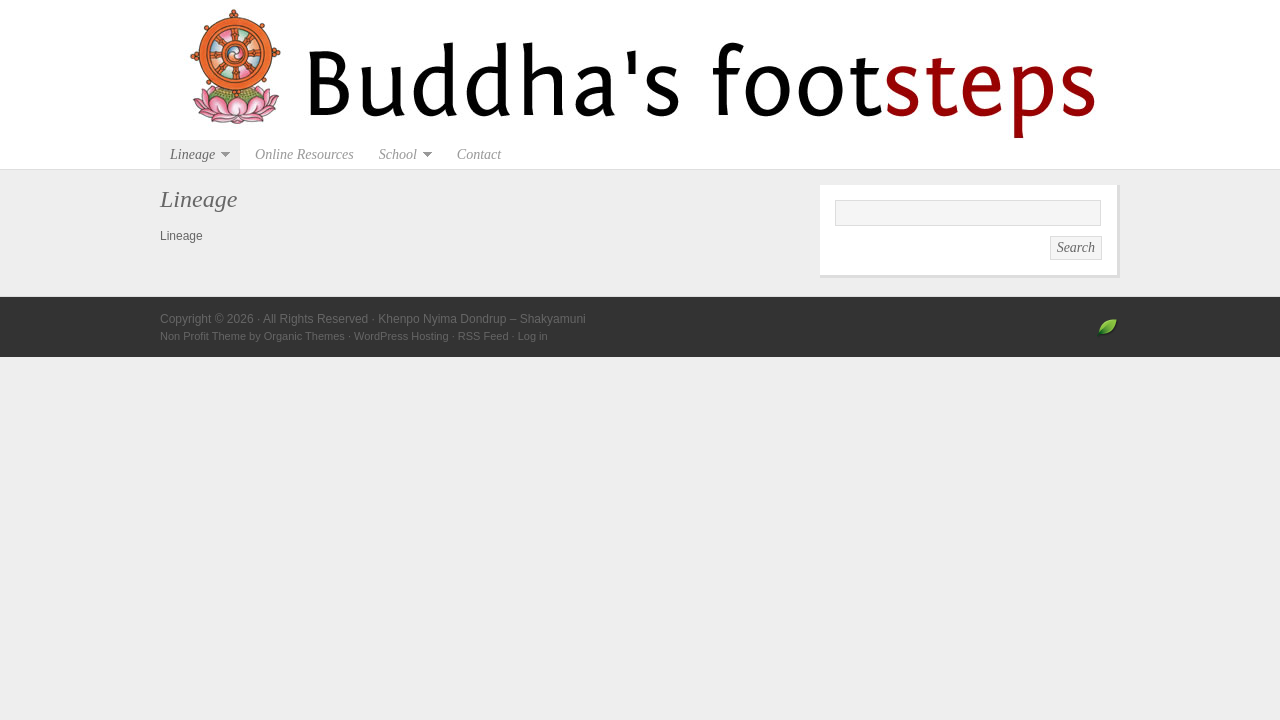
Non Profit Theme (203, 336)
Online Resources (304, 154)
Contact (479, 154)
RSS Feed (483, 336)
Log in (533, 336)
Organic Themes (304, 336)
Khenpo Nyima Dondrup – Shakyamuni (640, 70)
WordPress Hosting (401, 336)
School (400, 154)
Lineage (195, 154)
